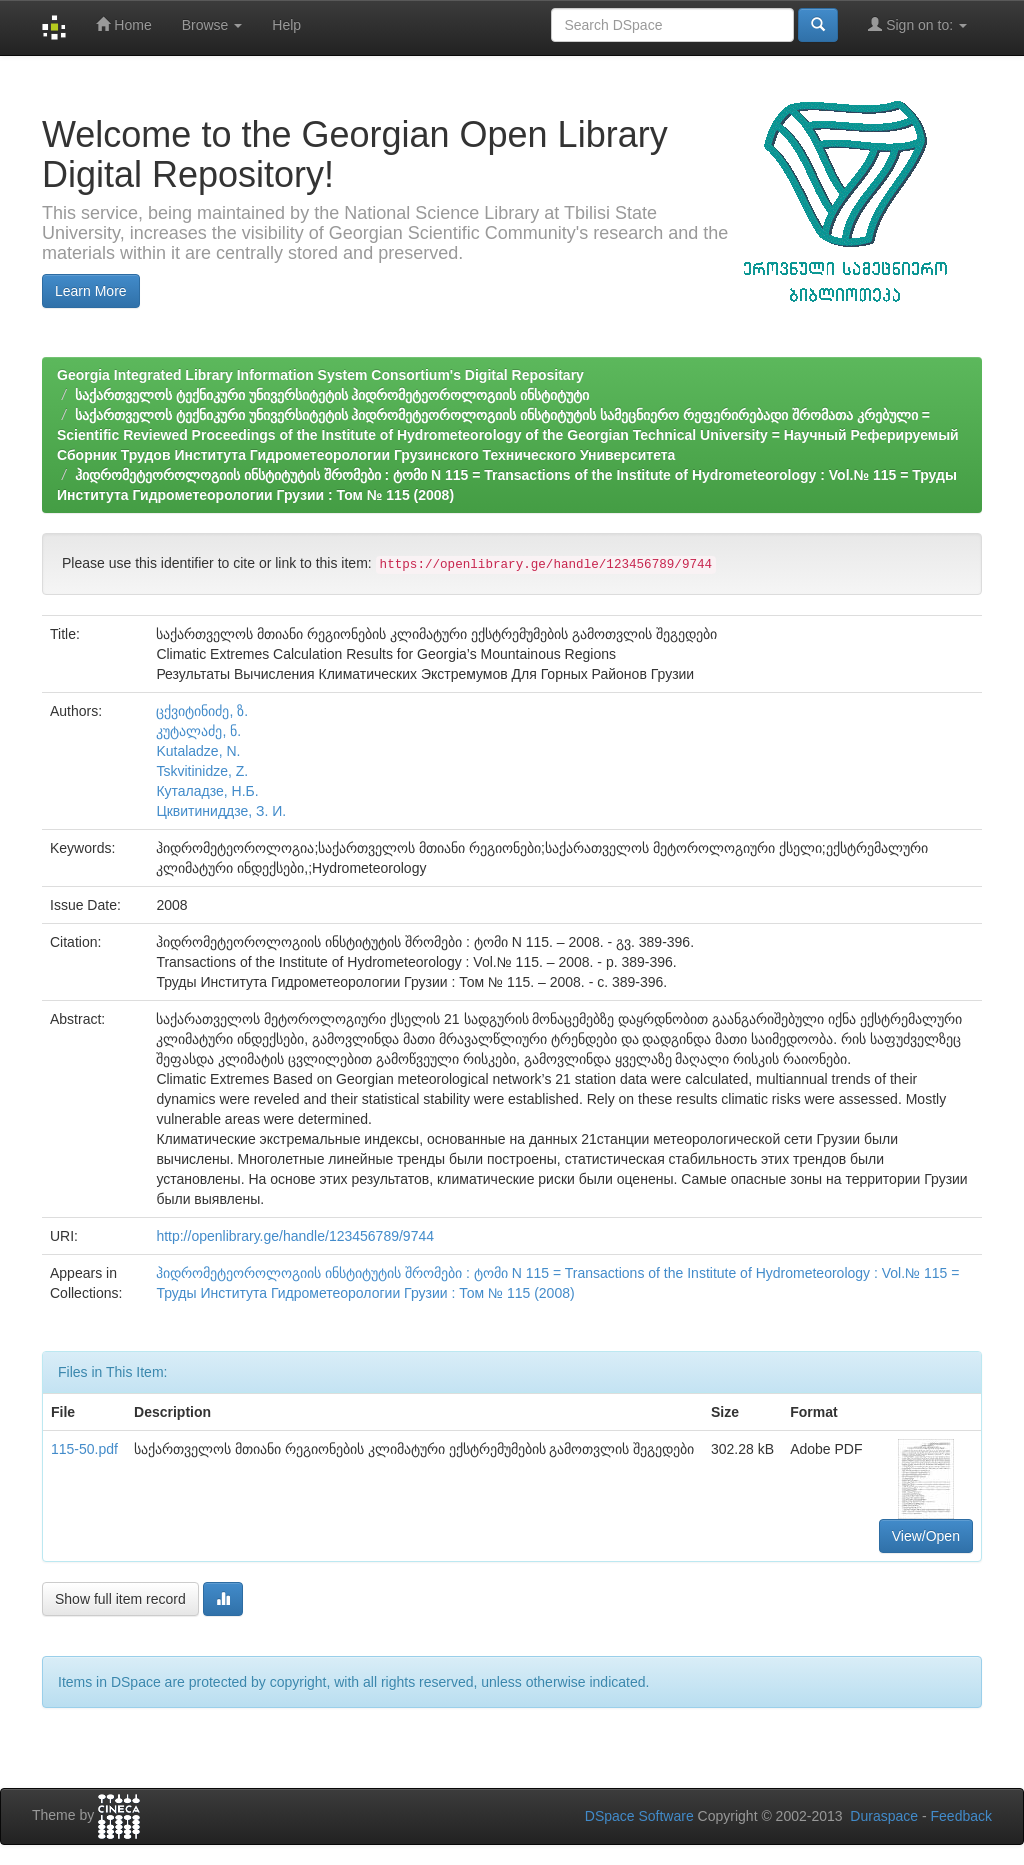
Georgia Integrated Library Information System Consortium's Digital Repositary (320, 375)
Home (123, 24)
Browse (212, 25)
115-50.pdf (84, 1449)
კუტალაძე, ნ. (198, 731)
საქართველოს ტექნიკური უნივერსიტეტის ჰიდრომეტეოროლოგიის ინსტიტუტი (332, 395)
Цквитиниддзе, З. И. (221, 811)
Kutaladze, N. (198, 751)
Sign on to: (917, 24)
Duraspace (884, 1816)
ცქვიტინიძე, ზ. (202, 711)
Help (286, 25)
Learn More (91, 291)
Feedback (961, 1816)
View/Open (926, 1536)
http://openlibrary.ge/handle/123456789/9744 (295, 1236)
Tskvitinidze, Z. (202, 771)
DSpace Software (639, 1816)
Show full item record (120, 1599)
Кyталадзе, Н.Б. (207, 791)
